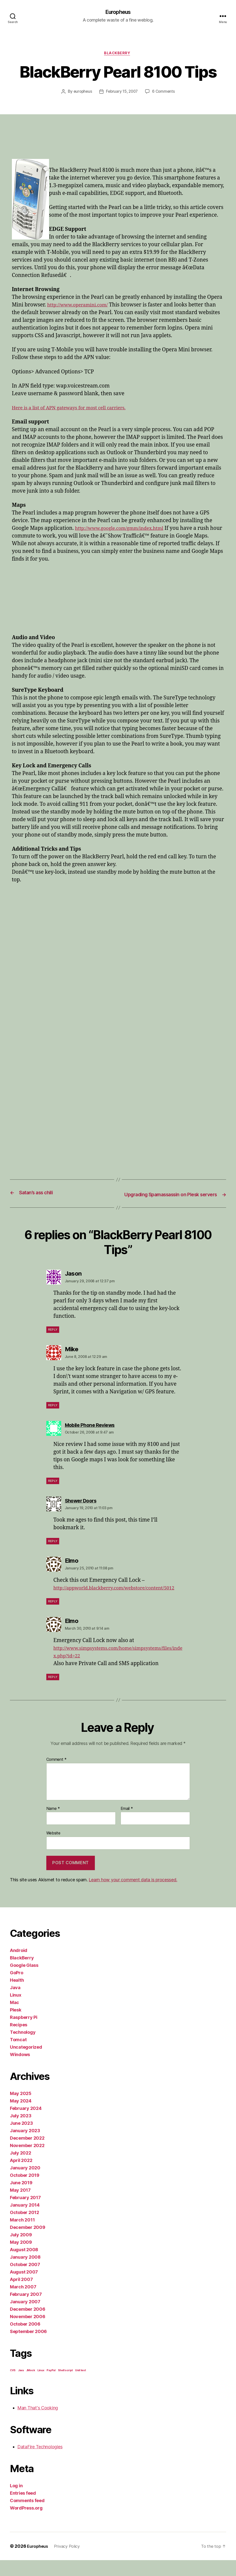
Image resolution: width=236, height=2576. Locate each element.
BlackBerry (118, 54)
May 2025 (20, 2109)
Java (15, 2003)
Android (18, 1966)
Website (53, 1848)
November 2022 (27, 2161)
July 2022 (20, 2168)
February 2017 (25, 2213)
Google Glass (24, 1981)
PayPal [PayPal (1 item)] (51, 2386)
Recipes (18, 2040)
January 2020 (25, 2183)
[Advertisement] (106, 147)
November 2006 (27, 2332)
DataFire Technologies (39, 2462)
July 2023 (20, 2131)
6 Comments (164, 93)
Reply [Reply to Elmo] (53, 1617)
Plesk (15, 2025)
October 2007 (25, 2280)
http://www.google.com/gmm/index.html (124, 530)
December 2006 (27, 2325)
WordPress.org (26, 2523)
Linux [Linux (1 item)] (40, 2386)
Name (53, 1824)
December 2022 (27, 2154)
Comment (56, 1775)
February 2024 (26, 2124)
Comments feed (27, 2516)
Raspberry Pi (23, 2033)
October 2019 (24, 2191)
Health (17, 1996)
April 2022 (21, 2176)
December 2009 (27, 2243)
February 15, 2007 (122, 93)
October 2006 (25, 2339)
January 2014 (25, 2220)
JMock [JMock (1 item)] (30, 2386)
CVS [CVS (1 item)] (13, 2386)
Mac (14, 2018)
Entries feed (23, 2509)
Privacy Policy (70, 2562)
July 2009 (21, 2250)
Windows (20, 2070)
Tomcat (18, 2055)
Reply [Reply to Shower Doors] (53, 1549)
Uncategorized (26, 2063)
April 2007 (21, 2295)
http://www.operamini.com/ (81, 306)
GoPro (16, 1988)
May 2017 (20, 2206)
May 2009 (21, 2258)
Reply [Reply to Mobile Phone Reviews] (53, 1489)
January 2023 (25, 2146)
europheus (81, 93)
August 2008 (24, 2265)
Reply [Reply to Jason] (53, 1338)
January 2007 (25, 2317)
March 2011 (22, 2235)
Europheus (118, 12)
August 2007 (24, 2287)
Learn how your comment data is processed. (133, 1895)
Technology (22, 2048)
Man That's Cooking (37, 2423)
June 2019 (21, 2198)
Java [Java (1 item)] (21, 2386)
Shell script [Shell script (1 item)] (65, 2386)
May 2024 (20, 2116)
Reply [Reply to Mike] (53, 1413)
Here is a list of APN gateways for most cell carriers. (75, 409)
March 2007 (23, 2302)
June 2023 (21, 2139)
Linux (15, 2010)
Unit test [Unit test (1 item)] (80, 2386)
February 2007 (26, 2310)
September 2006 (28, 2347)
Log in (16, 2501)
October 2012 (24, 2228)
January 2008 (25, 2273)
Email (127, 1824)
